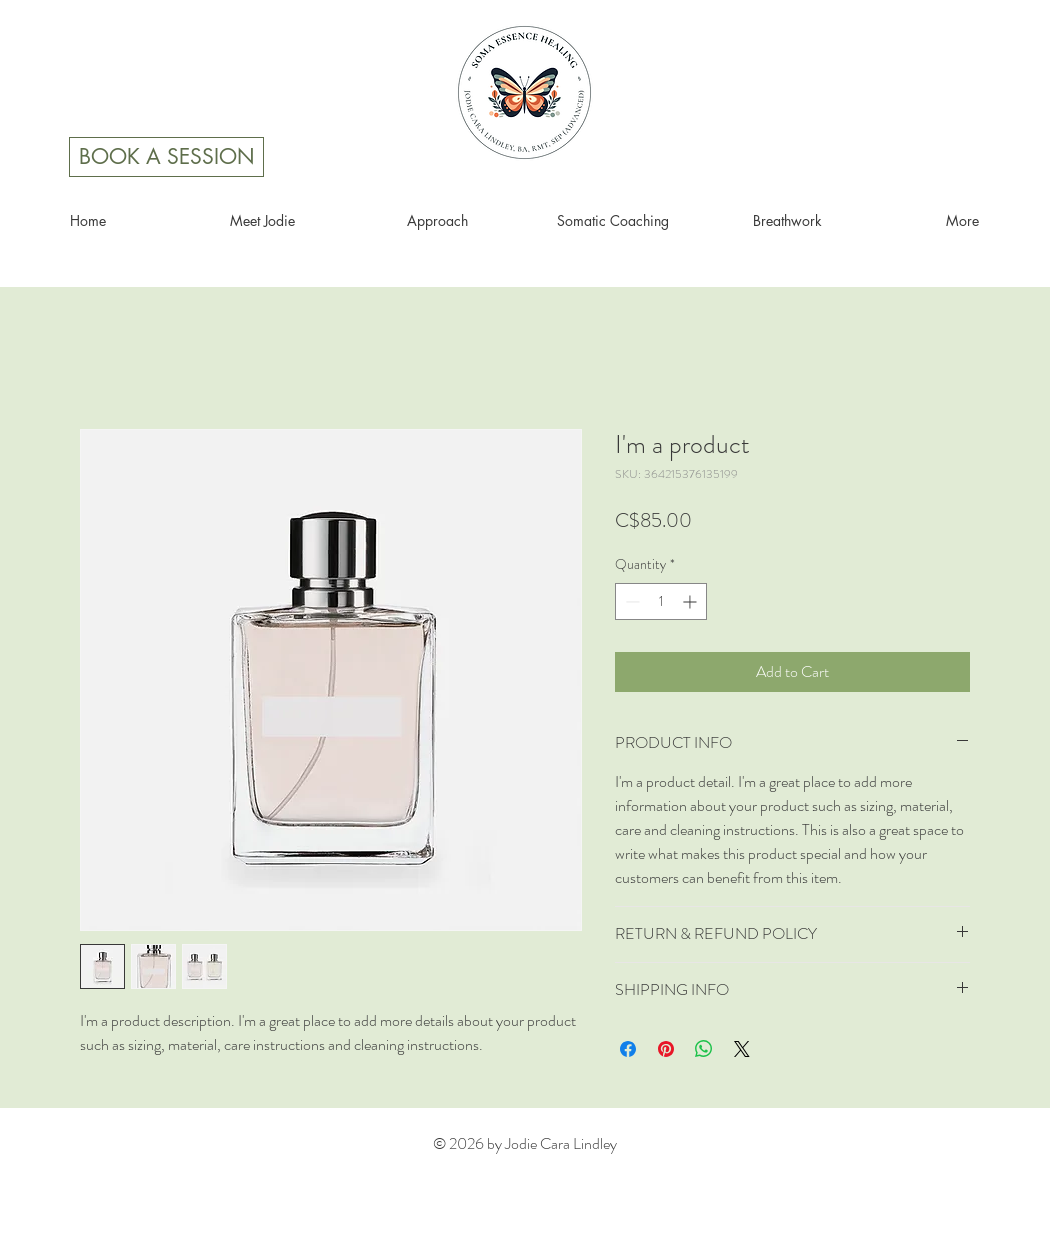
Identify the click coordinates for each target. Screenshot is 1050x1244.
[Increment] (691, 601)
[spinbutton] (661, 601)
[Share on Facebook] (628, 1049)
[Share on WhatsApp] (704, 1049)
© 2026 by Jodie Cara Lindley (525, 1143)
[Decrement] (630, 601)
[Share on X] (742, 1049)
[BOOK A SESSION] (166, 157)
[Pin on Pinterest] (666, 1049)
